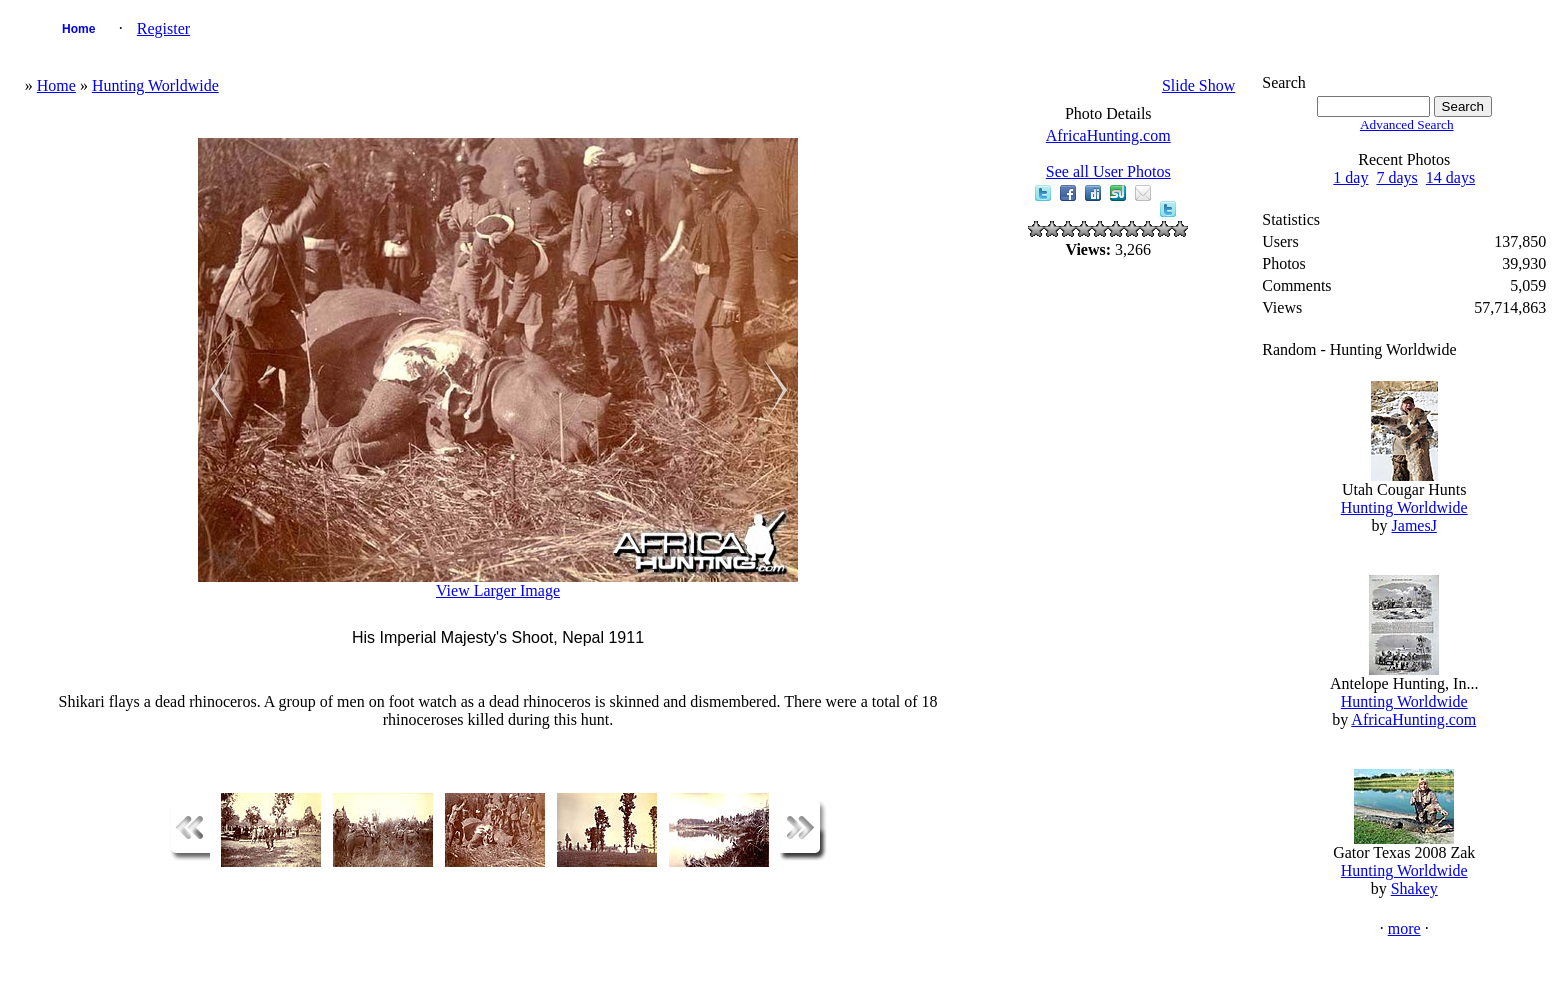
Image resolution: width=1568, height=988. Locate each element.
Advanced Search (1407, 124)
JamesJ (1414, 525)
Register (163, 28)
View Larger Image (498, 590)
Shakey (1414, 888)
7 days (1396, 177)
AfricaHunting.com (1108, 135)
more (1404, 928)
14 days (1450, 177)
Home (78, 29)
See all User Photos (1108, 171)
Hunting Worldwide (155, 85)
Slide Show (1198, 85)
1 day (1350, 177)
